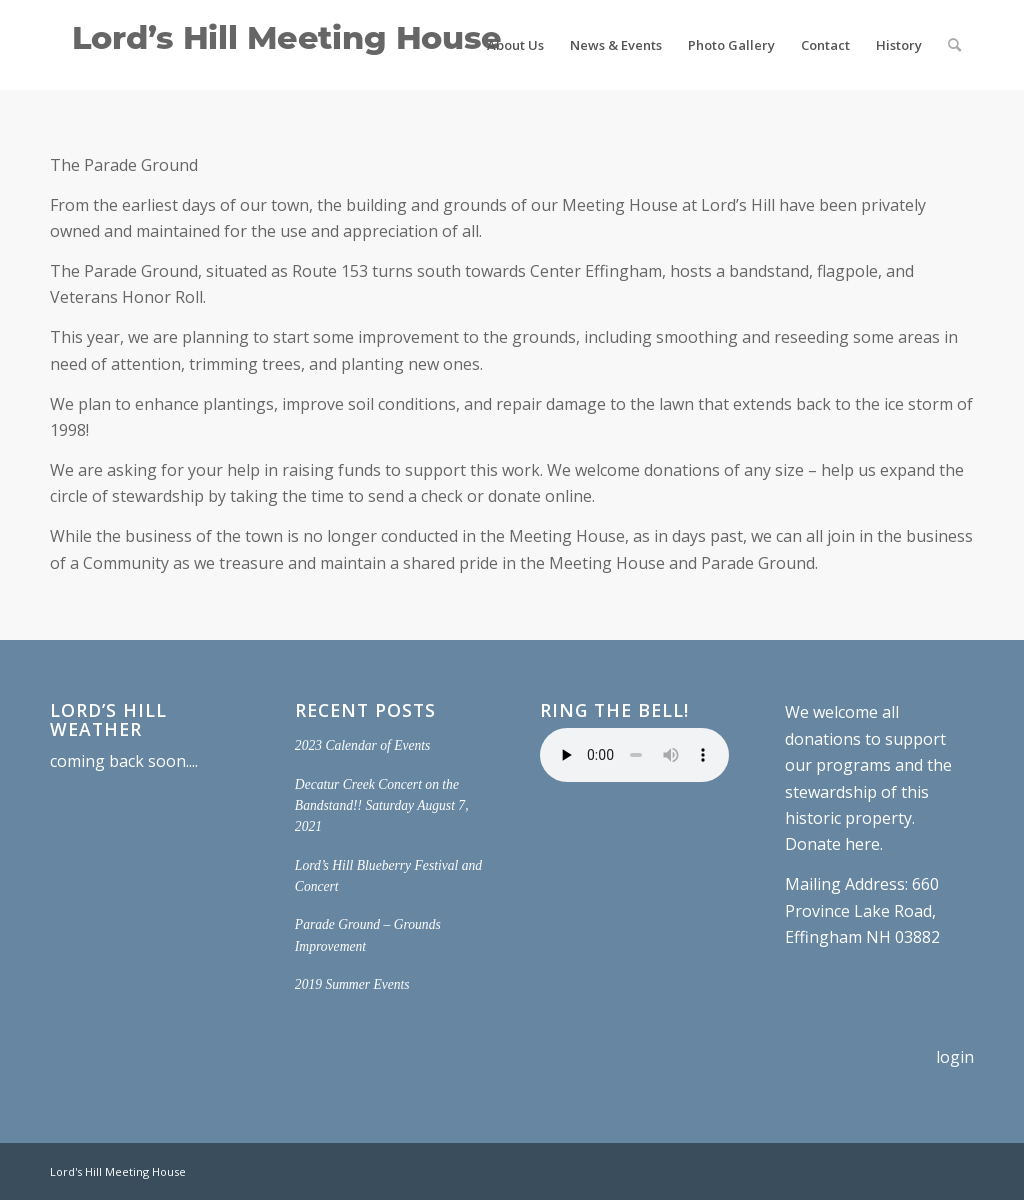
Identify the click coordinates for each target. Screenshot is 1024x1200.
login (955, 1057)
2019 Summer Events (352, 984)
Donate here (832, 844)
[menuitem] (515, 45)
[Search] (954, 45)
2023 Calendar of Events (363, 745)
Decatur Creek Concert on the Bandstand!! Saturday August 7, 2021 (382, 806)
